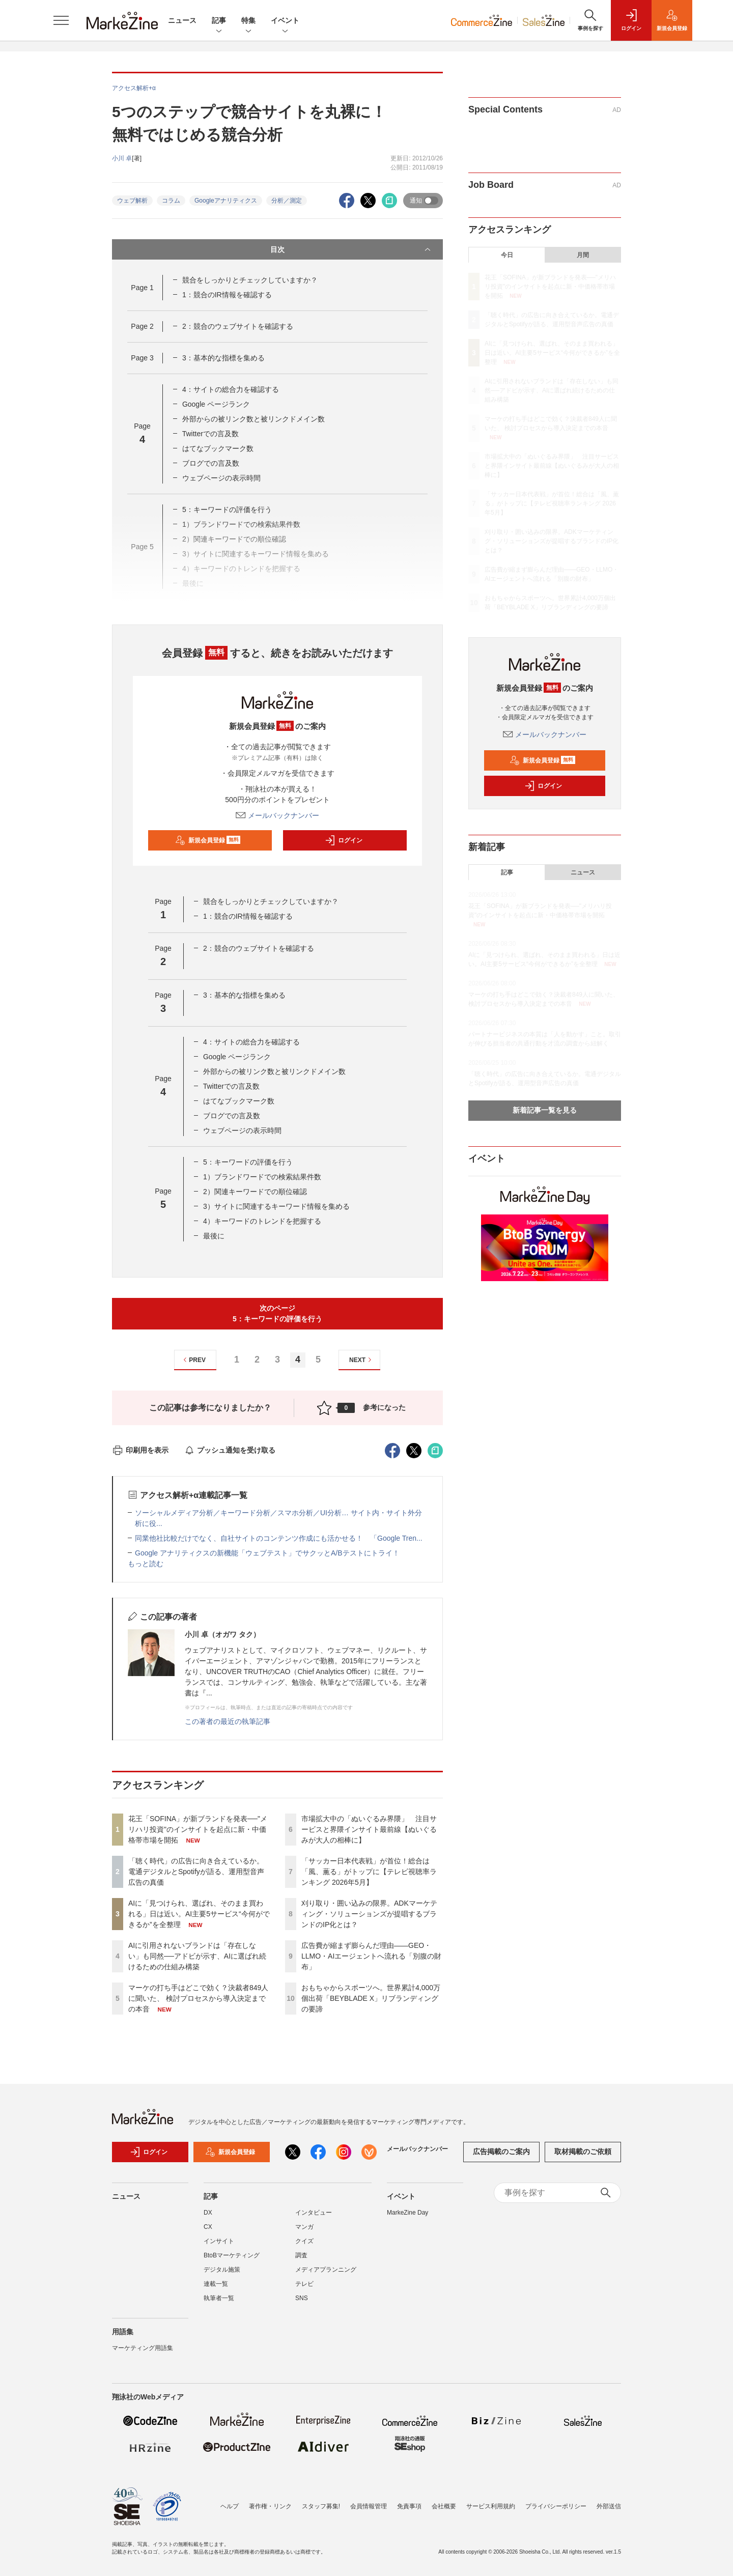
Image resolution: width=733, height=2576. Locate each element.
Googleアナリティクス (225, 200)
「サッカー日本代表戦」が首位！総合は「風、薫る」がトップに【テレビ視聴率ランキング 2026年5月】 (369, 1871)
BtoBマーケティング (232, 2260)
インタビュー (313, 2217)
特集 (248, 21)
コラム (171, 200)
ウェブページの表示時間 (221, 478)
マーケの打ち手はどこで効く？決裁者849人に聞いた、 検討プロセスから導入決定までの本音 (198, 1998)
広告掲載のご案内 (501, 2157)
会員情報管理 (368, 2506)
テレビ (304, 2288)
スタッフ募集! (321, 2506)
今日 (507, 255)
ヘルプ (229, 2506)
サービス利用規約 (490, 2506)
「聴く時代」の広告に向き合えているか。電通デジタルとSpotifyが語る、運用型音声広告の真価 (196, 1871)
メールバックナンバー (277, 815)
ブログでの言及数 (210, 463)
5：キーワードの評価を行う (227, 509)
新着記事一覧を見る (545, 1110)
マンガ (304, 2231)
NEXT (361, 1359)
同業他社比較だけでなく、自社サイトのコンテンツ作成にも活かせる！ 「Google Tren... (278, 1538)
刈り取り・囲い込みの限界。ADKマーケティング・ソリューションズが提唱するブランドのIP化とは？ (369, 1914)
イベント (285, 21)
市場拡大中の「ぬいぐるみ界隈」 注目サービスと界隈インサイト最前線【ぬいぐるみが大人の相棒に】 (369, 1829)
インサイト (219, 2246)
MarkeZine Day (407, 2217)
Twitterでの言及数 (210, 434)
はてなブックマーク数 (217, 448)
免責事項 (409, 2506)
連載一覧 (216, 2288)
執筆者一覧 (219, 2303)
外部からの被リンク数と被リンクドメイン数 (253, 419)
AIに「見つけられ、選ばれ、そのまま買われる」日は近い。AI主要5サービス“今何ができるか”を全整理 (199, 1914)
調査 (301, 2260)
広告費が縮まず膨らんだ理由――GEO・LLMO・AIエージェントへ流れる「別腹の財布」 (371, 1956)
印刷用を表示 (140, 1450)
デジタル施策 (222, 2274)
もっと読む (145, 1564)
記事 (219, 21)
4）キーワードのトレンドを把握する (262, 1221)
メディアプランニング (325, 2274)
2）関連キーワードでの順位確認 (255, 1191)
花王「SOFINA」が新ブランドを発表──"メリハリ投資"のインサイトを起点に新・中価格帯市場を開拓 (197, 1829)
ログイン (343, 840)
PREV (193, 1359)
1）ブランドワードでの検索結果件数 (262, 1177)
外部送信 (609, 2506)
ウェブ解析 (132, 200)
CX (208, 2231)
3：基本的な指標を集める (223, 358)
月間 (583, 255)
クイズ (304, 2246)
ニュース (182, 20)
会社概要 (444, 2506)
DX (208, 2217)
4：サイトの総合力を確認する (230, 389)
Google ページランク (216, 404)
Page (142, 288)
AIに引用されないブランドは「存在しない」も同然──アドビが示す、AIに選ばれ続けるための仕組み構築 (197, 1956)
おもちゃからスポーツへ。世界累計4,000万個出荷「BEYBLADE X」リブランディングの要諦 (370, 1998)
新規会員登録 (208, 840)
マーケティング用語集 (142, 2353)
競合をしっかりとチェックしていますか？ (250, 280)
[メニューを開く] (61, 20)
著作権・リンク (270, 2506)
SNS (301, 2303)
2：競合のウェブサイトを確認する (237, 326)
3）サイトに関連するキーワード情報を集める (276, 1206)
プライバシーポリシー (555, 2506)
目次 (351, 249)
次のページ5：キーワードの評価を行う (277, 1313)
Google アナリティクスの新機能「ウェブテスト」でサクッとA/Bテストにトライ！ (267, 1553)
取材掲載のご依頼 (582, 2157)
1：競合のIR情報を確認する (227, 295)
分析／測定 (286, 200)
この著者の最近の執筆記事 (227, 1721)
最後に (213, 1236)
